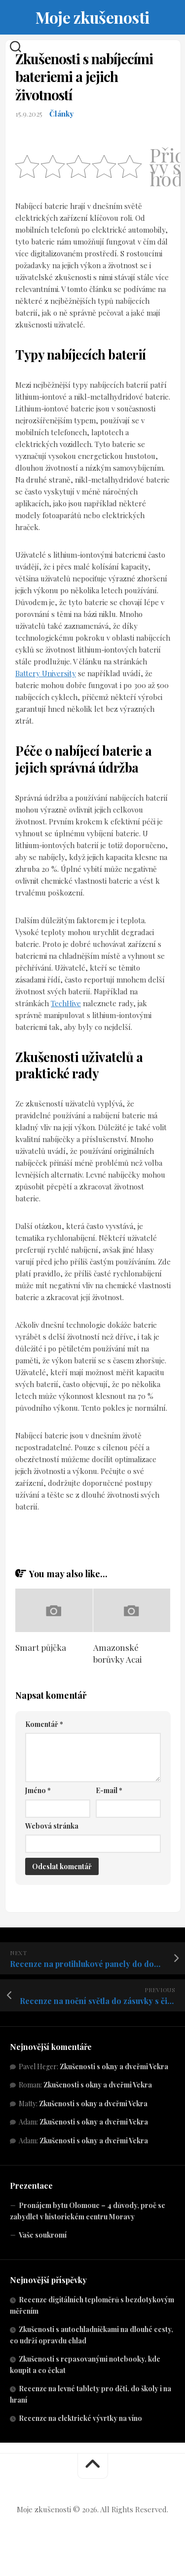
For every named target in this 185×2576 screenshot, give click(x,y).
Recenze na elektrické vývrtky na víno (80, 2418)
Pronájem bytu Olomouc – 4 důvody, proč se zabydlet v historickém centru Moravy (87, 2211)
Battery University (45, 673)
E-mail (109, 1790)
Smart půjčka (40, 1647)
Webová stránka (51, 1826)
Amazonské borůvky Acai (117, 1653)
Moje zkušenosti (92, 17)
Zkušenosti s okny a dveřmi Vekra (114, 2066)
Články (61, 114)
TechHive (66, 1003)
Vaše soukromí (43, 2235)
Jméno (38, 1790)
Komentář (44, 1724)
